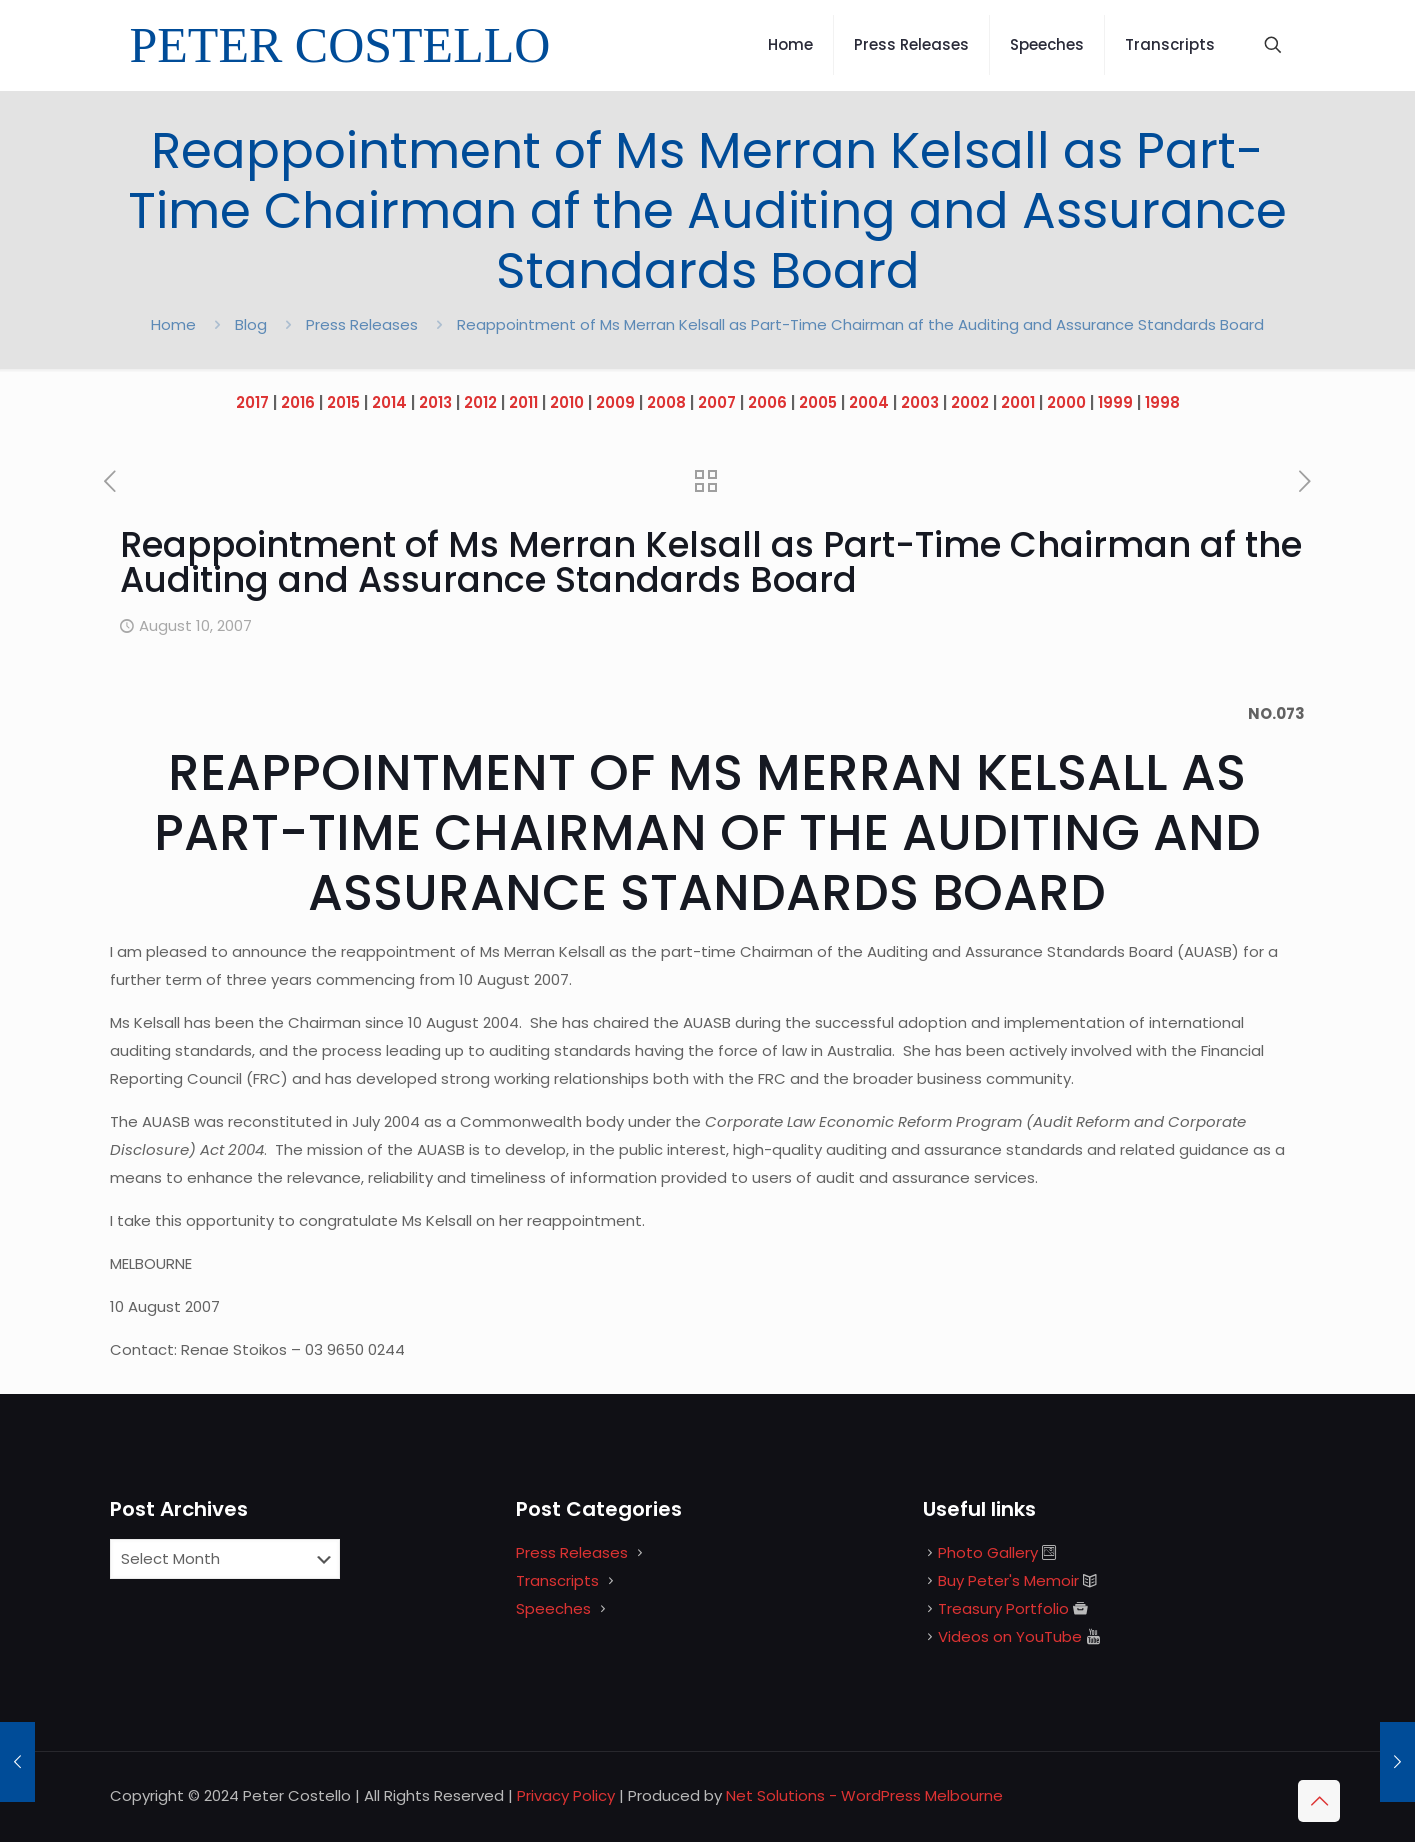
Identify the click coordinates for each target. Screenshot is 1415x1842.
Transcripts (557, 1580)
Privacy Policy (566, 1795)
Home (173, 324)
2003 (920, 402)
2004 (869, 402)
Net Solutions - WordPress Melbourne (864, 1795)
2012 (480, 402)
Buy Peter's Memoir (1008, 1580)
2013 (435, 402)
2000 (1066, 402)
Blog (251, 324)
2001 (1018, 402)
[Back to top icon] (1319, 1801)
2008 (666, 402)
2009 (615, 402)
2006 (767, 402)
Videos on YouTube (1010, 1636)
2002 (970, 402)
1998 (1162, 402)
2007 (717, 402)
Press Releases (362, 324)
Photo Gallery (988, 1552)
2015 (343, 402)
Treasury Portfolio (1003, 1608)
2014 (389, 402)
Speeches (553, 1608)
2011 (523, 402)
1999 (1115, 402)
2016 (298, 402)
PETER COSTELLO (340, 45)
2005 (818, 402)
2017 (252, 402)
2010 (567, 402)
